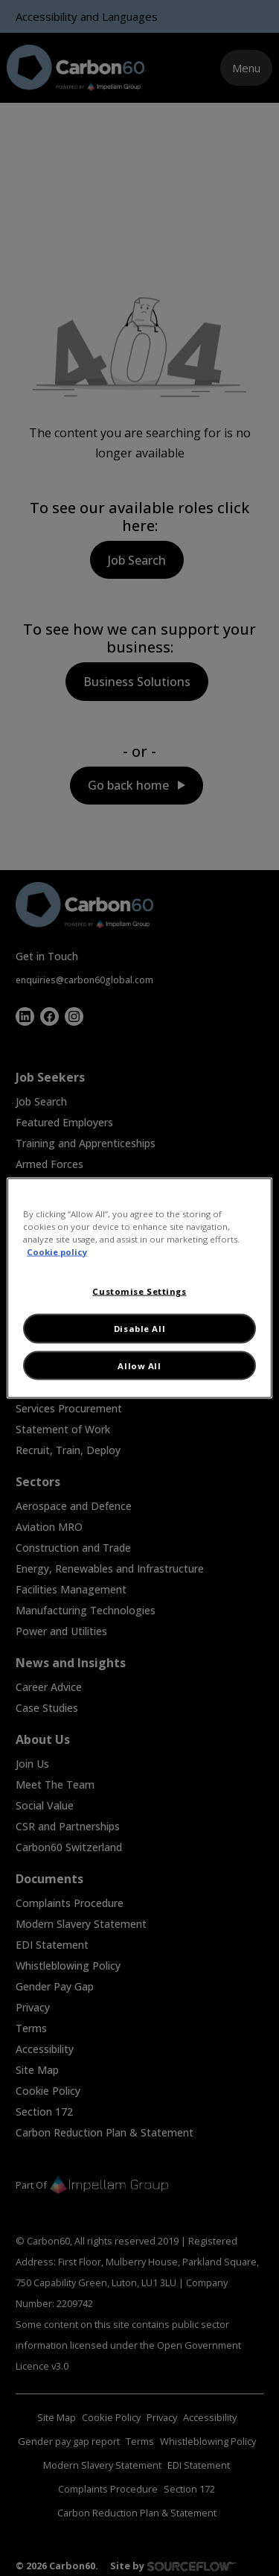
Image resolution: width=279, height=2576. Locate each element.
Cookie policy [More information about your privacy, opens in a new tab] (57, 1251)
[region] (139, 1288)
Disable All (139, 1328)
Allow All (139, 1365)
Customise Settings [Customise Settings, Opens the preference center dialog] (139, 1291)
